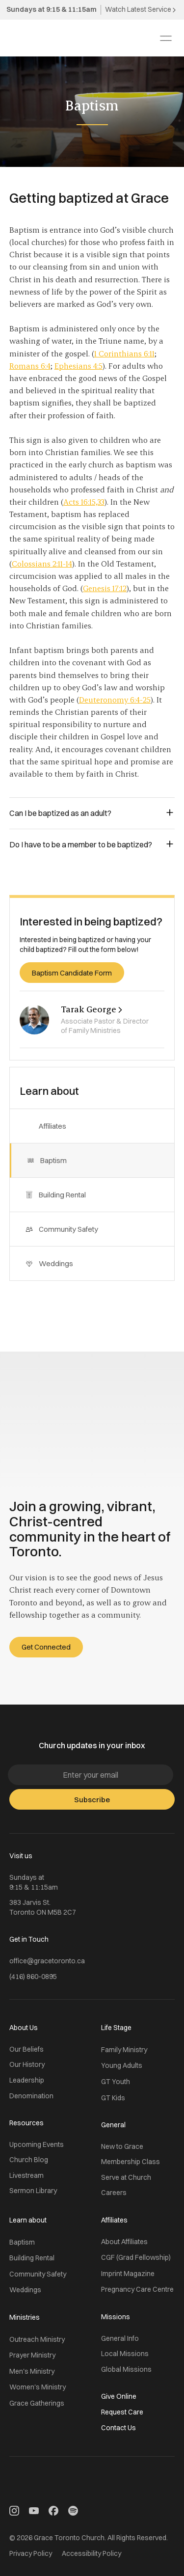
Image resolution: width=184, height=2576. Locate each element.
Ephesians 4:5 (78, 365)
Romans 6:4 (30, 365)
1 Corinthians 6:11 (124, 353)
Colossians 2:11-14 (42, 563)
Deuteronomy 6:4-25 (115, 699)
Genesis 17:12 (105, 588)
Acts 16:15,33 (84, 501)
